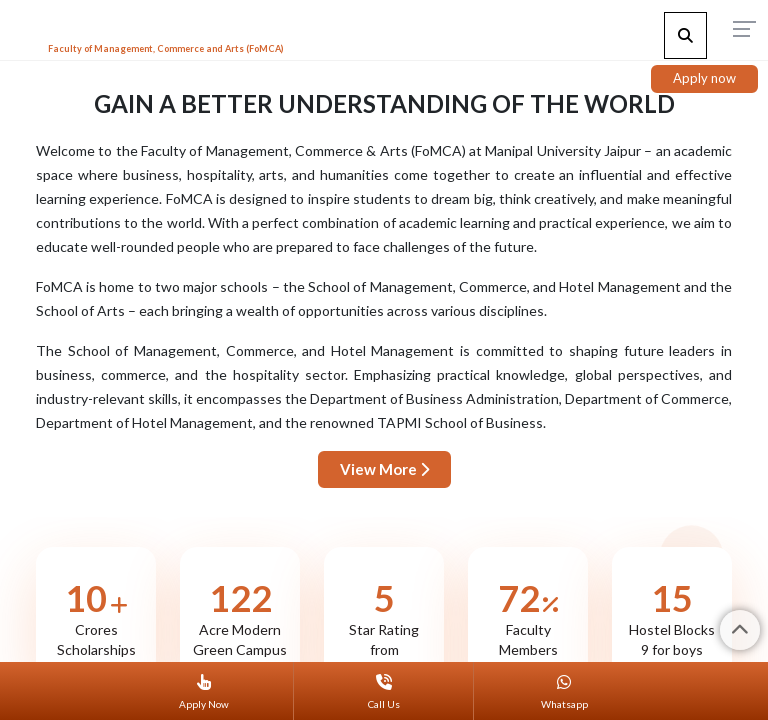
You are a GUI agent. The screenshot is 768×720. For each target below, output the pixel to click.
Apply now (704, 78)
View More (384, 469)
